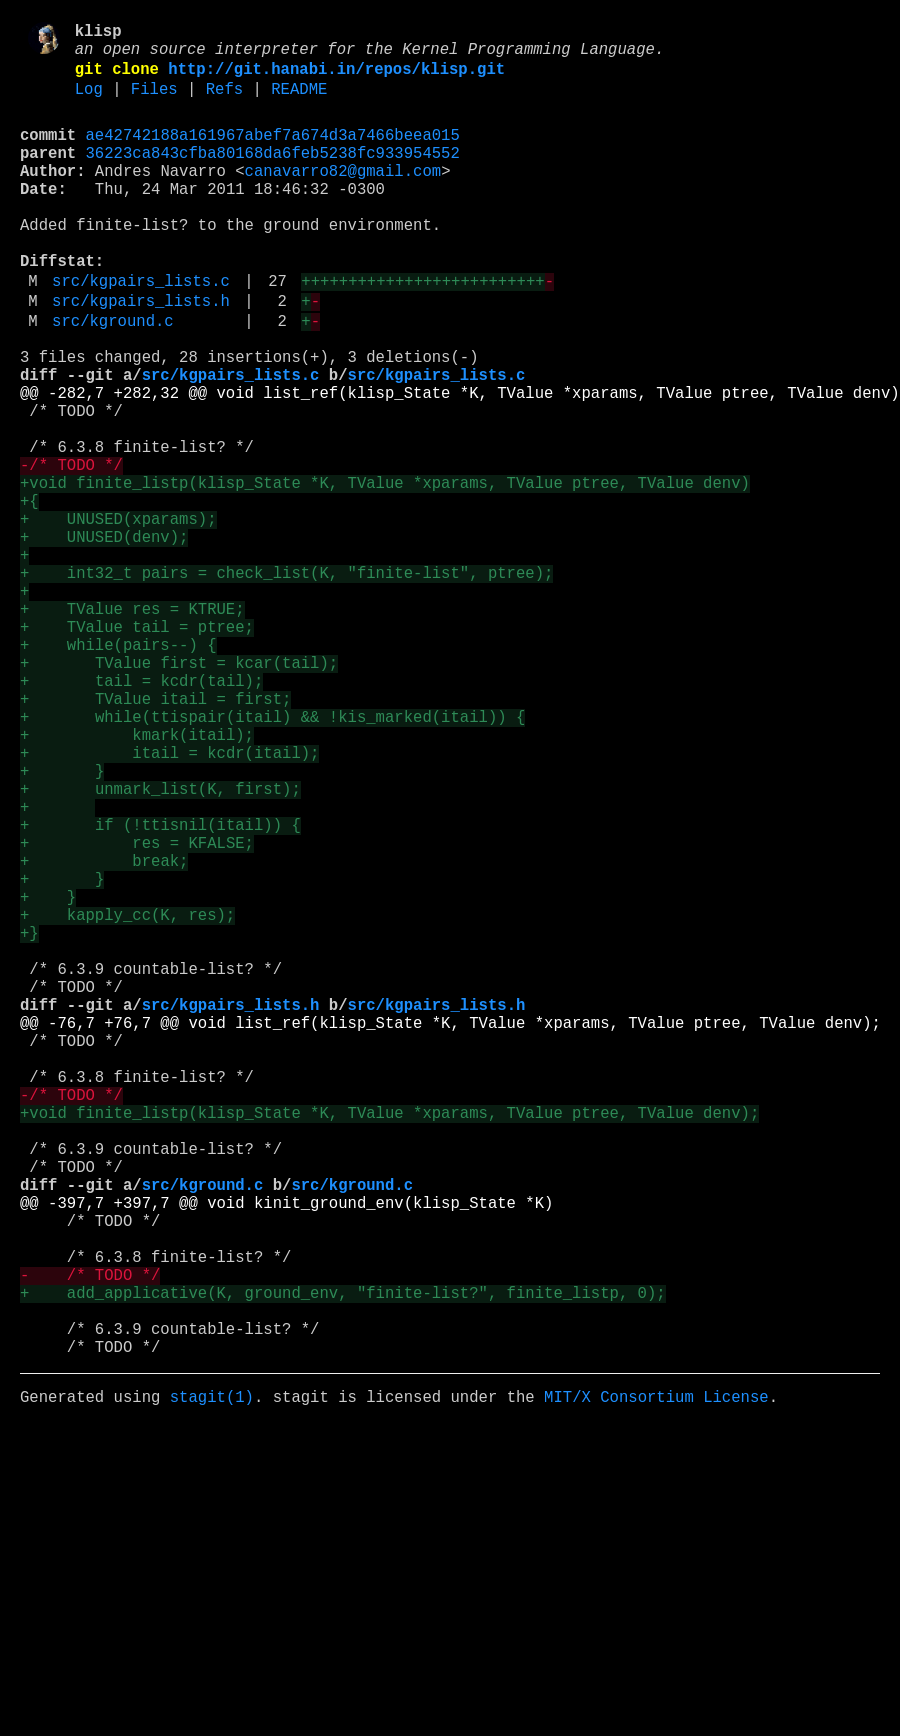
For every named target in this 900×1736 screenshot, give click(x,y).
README (299, 103)
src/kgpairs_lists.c (141, 331)
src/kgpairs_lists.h (141, 355)
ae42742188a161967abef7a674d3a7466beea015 (273, 153)
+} (29, 1123)
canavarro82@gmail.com (343, 197)
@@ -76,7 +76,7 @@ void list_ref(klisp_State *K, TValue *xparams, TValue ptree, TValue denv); (450, 1233)
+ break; (104, 1035)
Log (89, 103)
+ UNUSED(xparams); (118, 617)
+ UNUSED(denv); (104, 639)
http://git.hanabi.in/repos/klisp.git (336, 79)
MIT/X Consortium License (656, 1683)
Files (154, 103)
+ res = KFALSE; (137, 1013)
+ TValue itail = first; (155, 837)
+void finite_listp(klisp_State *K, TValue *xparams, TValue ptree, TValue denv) (385, 573)
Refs (224, 103)
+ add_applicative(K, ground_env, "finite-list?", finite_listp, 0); (343, 1563)
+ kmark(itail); (137, 881)
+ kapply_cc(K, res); (127, 1101)
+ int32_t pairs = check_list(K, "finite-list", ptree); (286, 683)
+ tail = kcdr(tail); (141, 815)
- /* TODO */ (90, 1541)
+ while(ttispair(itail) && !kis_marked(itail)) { (272, 859)
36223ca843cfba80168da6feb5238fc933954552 (273, 175)
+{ (29, 595)
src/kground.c (113, 379)
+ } (62, 925)
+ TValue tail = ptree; (137, 749)
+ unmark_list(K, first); (160, 947)
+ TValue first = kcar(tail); (179, 793)
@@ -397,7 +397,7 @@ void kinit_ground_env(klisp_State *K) (286, 1453)
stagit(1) (212, 1683)
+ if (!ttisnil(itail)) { (160, 991)
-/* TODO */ (71, 551)
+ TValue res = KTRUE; (132, 727)
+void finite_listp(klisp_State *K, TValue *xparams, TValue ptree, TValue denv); (389, 1343)
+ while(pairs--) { (118, 771)
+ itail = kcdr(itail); (169, 903)
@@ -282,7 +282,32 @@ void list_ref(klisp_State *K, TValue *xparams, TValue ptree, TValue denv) (460, 463)
